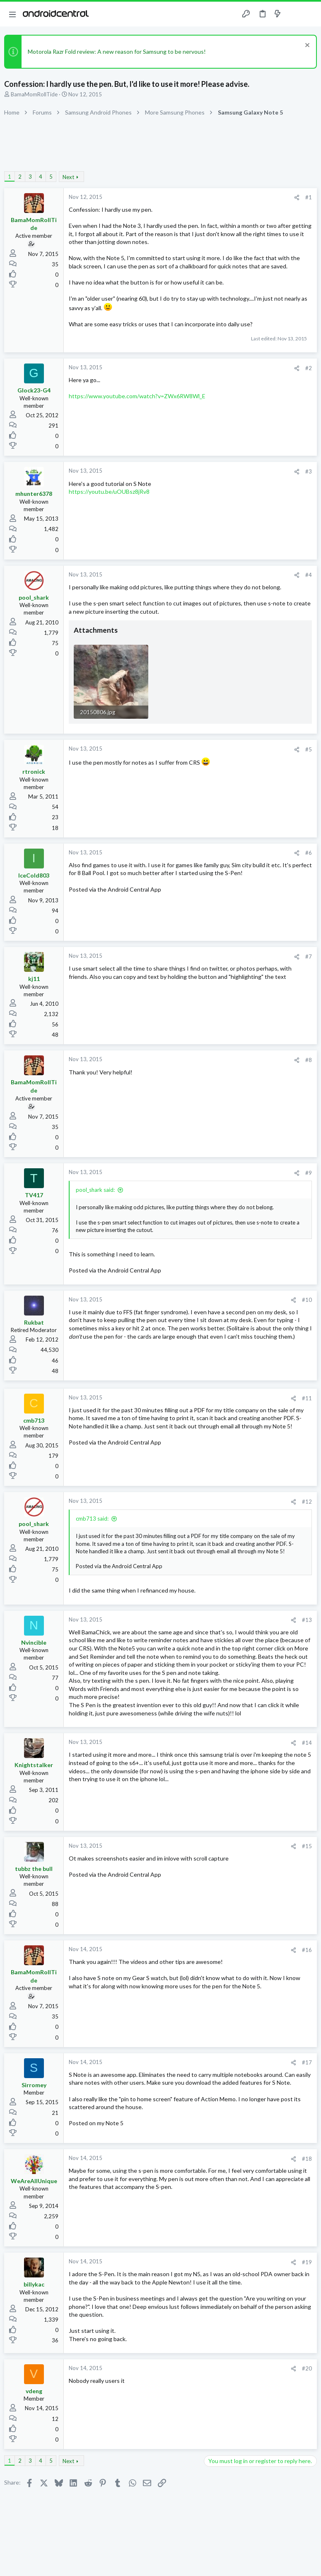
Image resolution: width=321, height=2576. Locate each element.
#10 (307, 1299)
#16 (307, 1950)
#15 (307, 1846)
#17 (307, 2062)
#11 (307, 1398)
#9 (308, 1173)
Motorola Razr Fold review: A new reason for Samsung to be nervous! (117, 51)
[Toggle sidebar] (294, 14)
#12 (307, 1501)
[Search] (310, 14)
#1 (308, 197)
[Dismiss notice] (306, 46)
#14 (307, 1742)
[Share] (296, 197)
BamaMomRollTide (34, 94)
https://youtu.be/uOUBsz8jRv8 (109, 491)
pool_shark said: (95, 1189)
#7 (308, 956)
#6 (308, 852)
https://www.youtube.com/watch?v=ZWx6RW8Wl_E (137, 395)
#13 (307, 1620)
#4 (308, 575)
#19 (307, 2262)
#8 (308, 1060)
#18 (307, 2158)
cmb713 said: (92, 1518)
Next (68, 177)
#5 (308, 749)
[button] (12, 14)
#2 (308, 368)
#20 (307, 2368)
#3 (308, 471)
